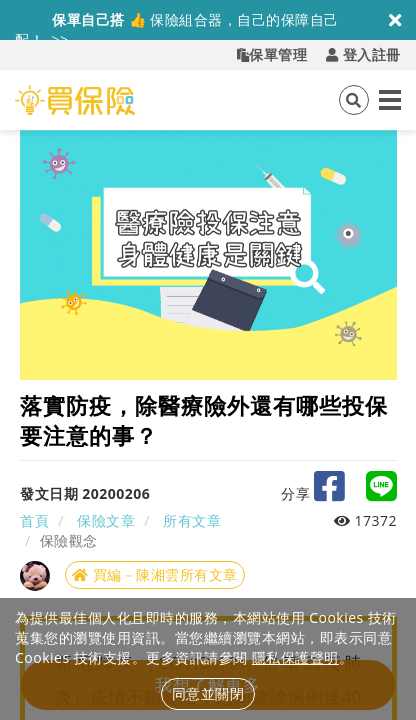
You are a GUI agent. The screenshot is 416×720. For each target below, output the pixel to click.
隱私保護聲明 (295, 657)
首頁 (34, 520)
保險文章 (106, 520)
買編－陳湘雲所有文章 (155, 574)
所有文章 (192, 520)
